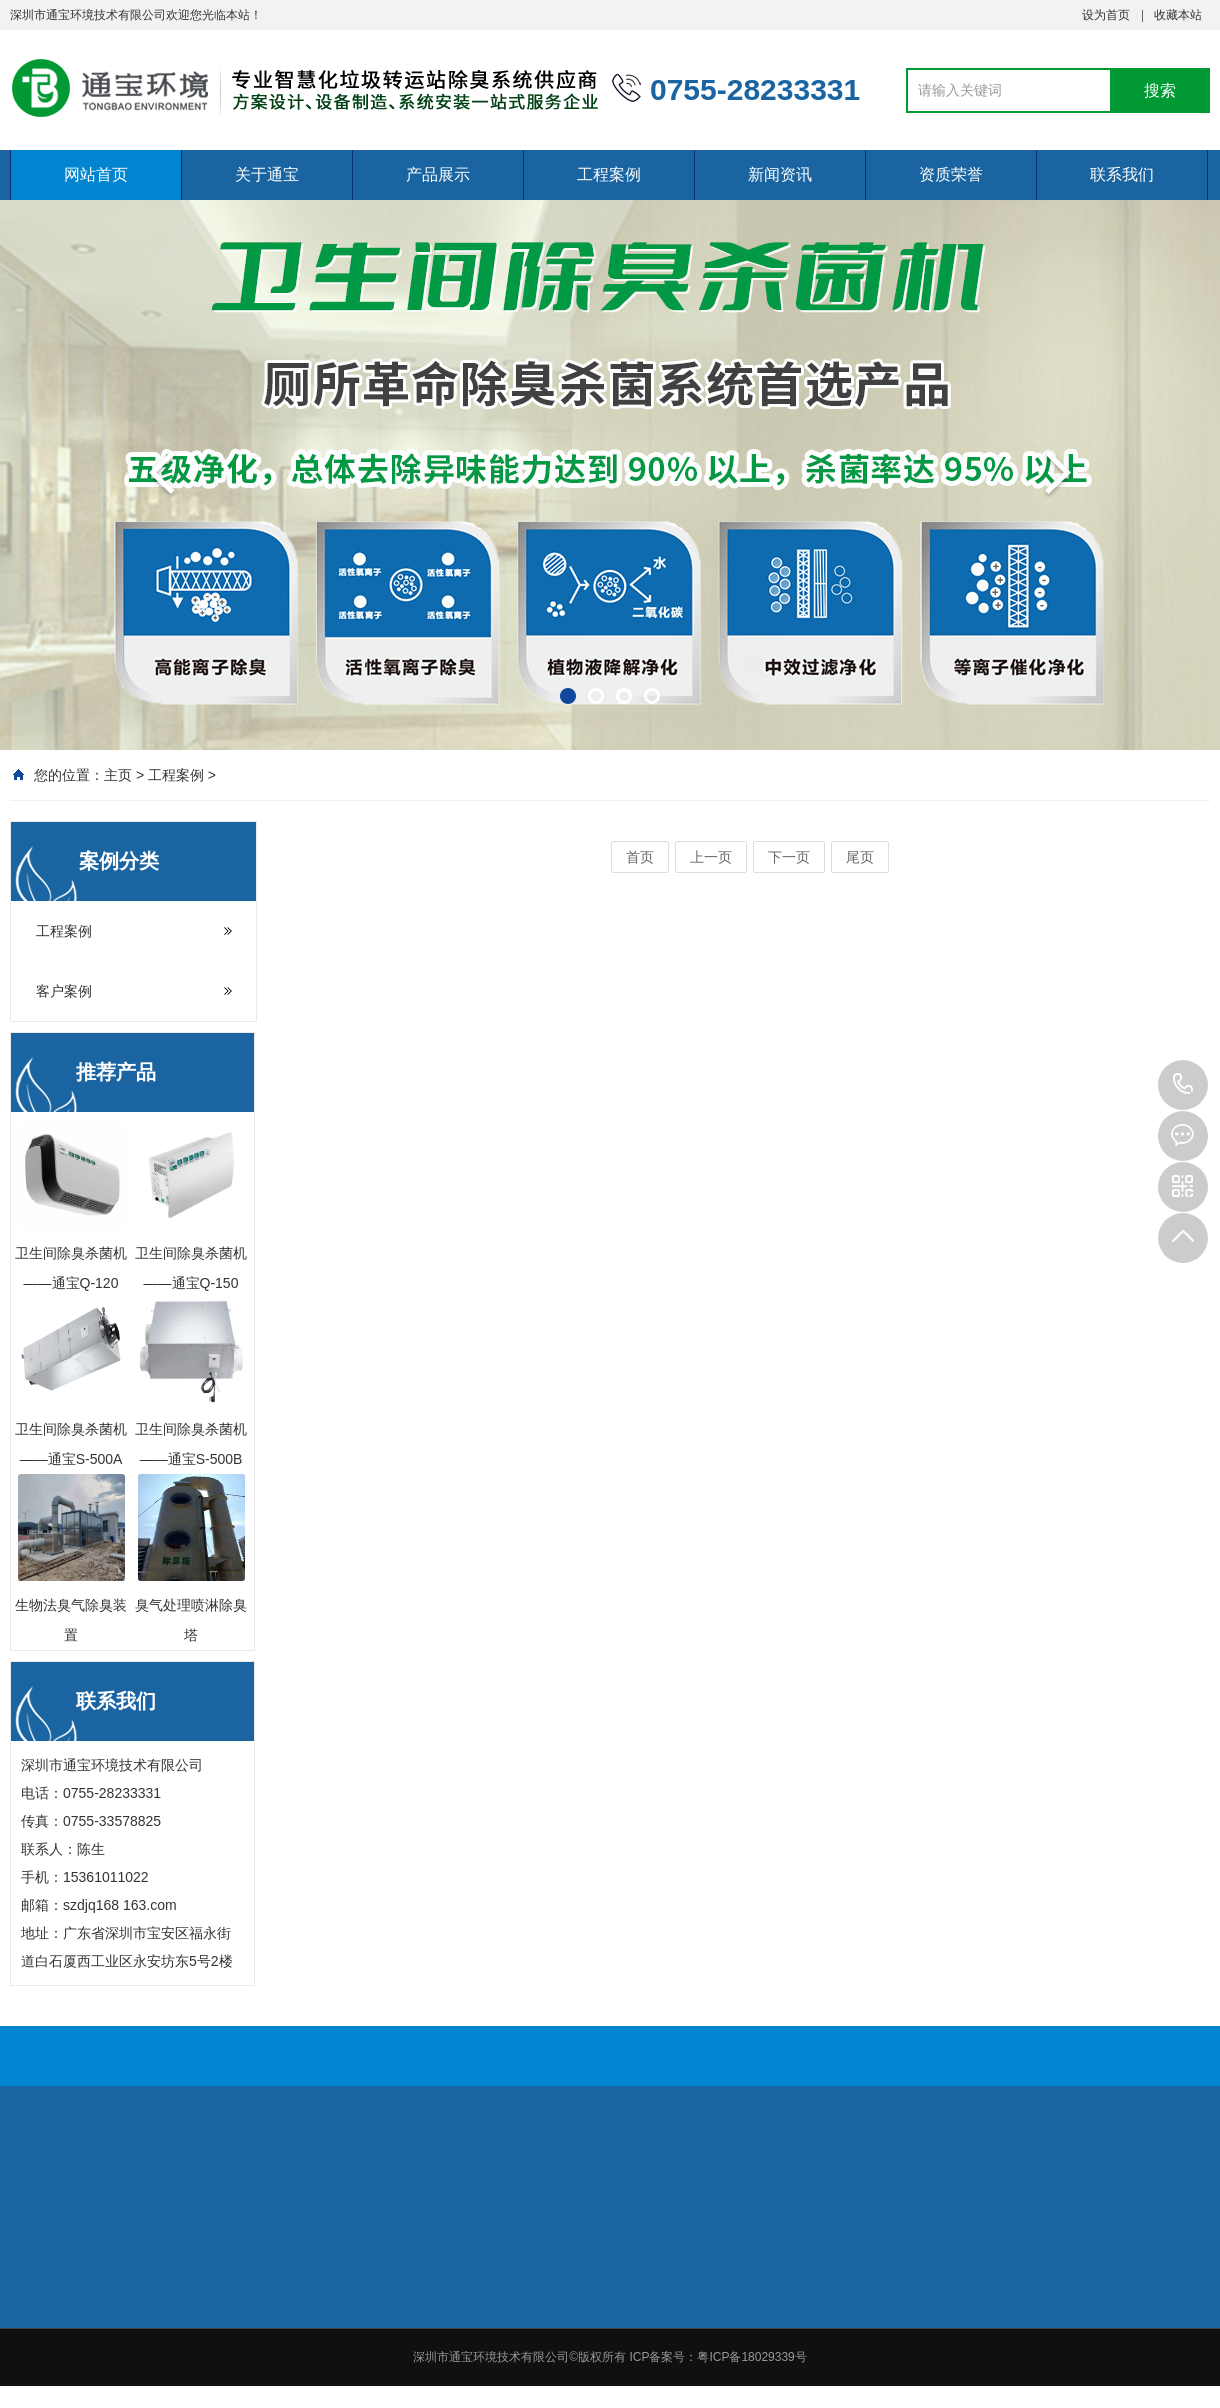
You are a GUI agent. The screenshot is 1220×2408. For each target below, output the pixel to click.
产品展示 (438, 174)
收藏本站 (1178, 15)
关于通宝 (267, 174)
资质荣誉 (951, 174)
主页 (118, 775)
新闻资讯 (780, 174)
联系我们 (1122, 174)
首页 (640, 857)
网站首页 (96, 174)
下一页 (789, 857)
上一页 (711, 857)
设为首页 (1106, 15)
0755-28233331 (1183, 1085)
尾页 (860, 857)
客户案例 (64, 991)
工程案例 (609, 174)
